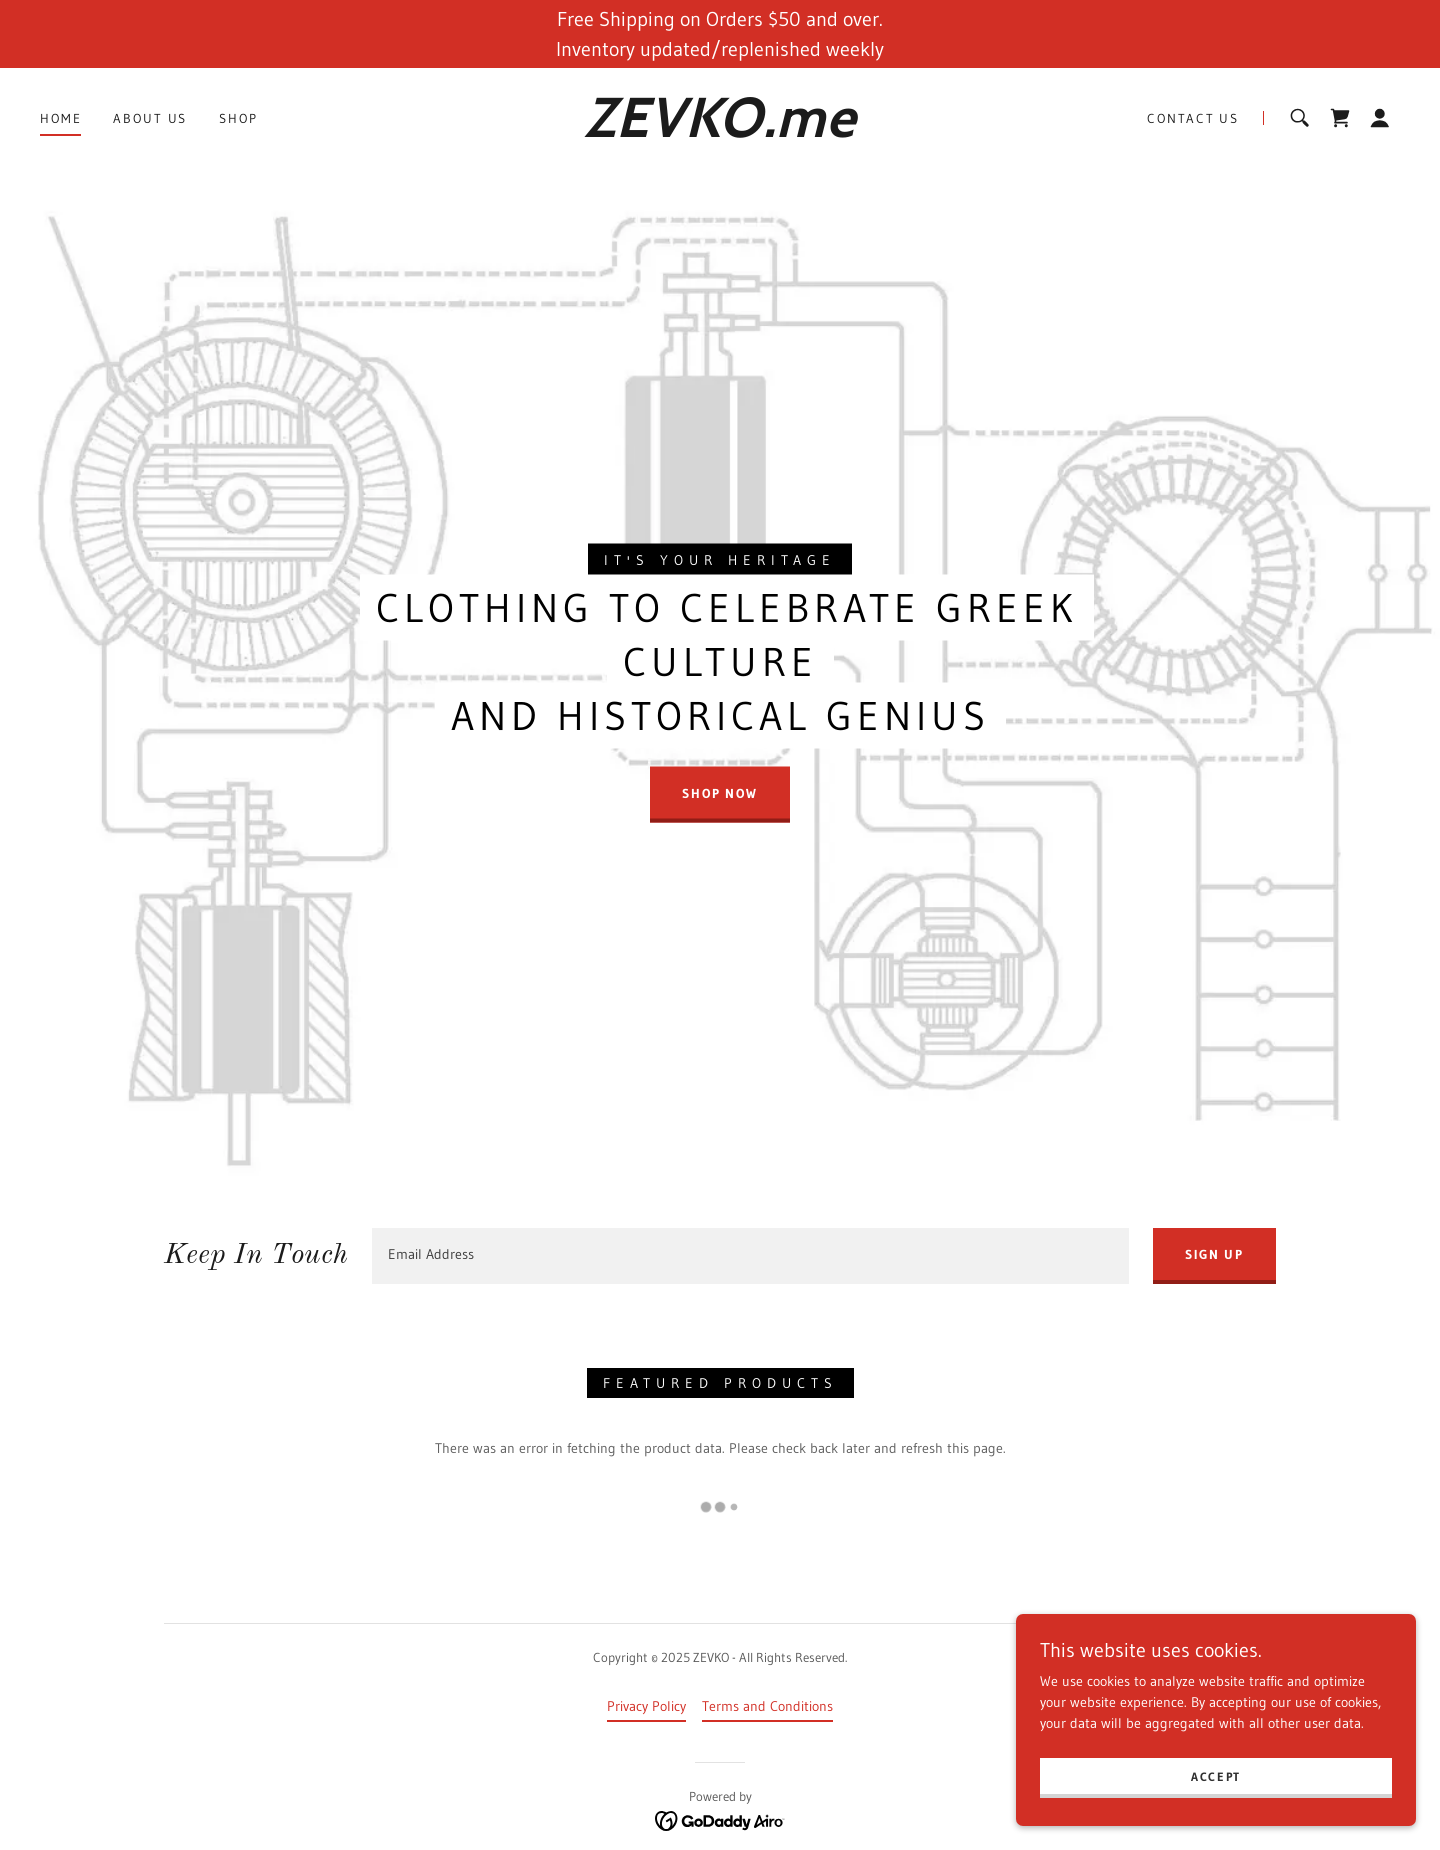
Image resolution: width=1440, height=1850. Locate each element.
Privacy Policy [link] (646, 1706)
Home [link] (60, 118)
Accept (1216, 1776)
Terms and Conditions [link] (767, 1706)
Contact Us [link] (1193, 118)
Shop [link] (238, 118)
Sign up (1214, 1254)
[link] (719, 132)
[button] (1380, 118)
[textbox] (750, 1256)
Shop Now (720, 792)
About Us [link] (150, 118)
